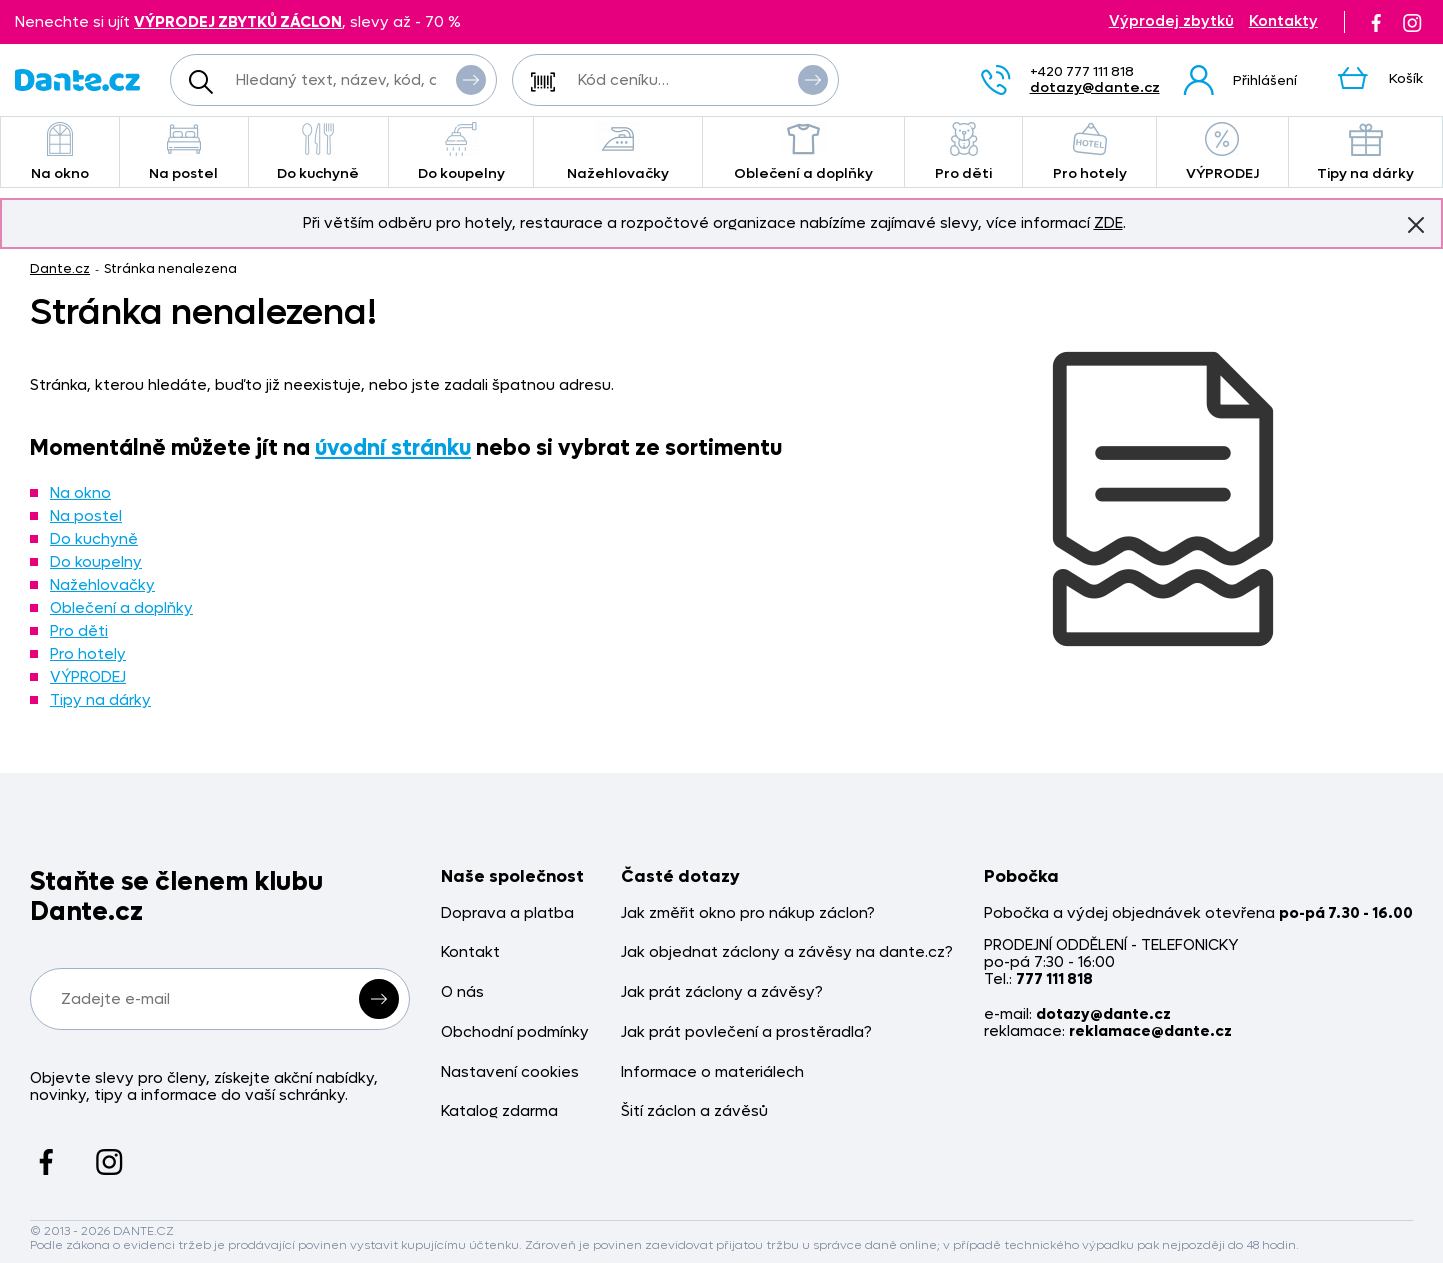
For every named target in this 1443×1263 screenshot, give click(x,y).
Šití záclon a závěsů (694, 1111)
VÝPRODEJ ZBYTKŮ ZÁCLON (238, 22)
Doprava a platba (507, 913)
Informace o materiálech (712, 1072)
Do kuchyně (318, 152)
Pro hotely (1089, 152)
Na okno (60, 152)
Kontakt (470, 952)
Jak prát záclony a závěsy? (722, 992)
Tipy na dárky (100, 700)
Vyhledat (471, 79)
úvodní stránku (393, 448)
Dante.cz (60, 268)
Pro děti (963, 152)
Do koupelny (461, 152)
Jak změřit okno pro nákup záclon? (748, 913)
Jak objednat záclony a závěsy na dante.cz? (787, 952)
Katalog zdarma (499, 1111)
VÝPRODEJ (1222, 152)
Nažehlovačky (618, 152)
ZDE (1108, 223)
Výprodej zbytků (1171, 21)
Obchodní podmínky (515, 1032)
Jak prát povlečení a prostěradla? (746, 1032)
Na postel (184, 152)
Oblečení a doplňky (803, 152)
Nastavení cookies (510, 1072)
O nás (462, 992)
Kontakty (1283, 21)
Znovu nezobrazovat (1416, 224)
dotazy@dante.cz (1095, 87)
